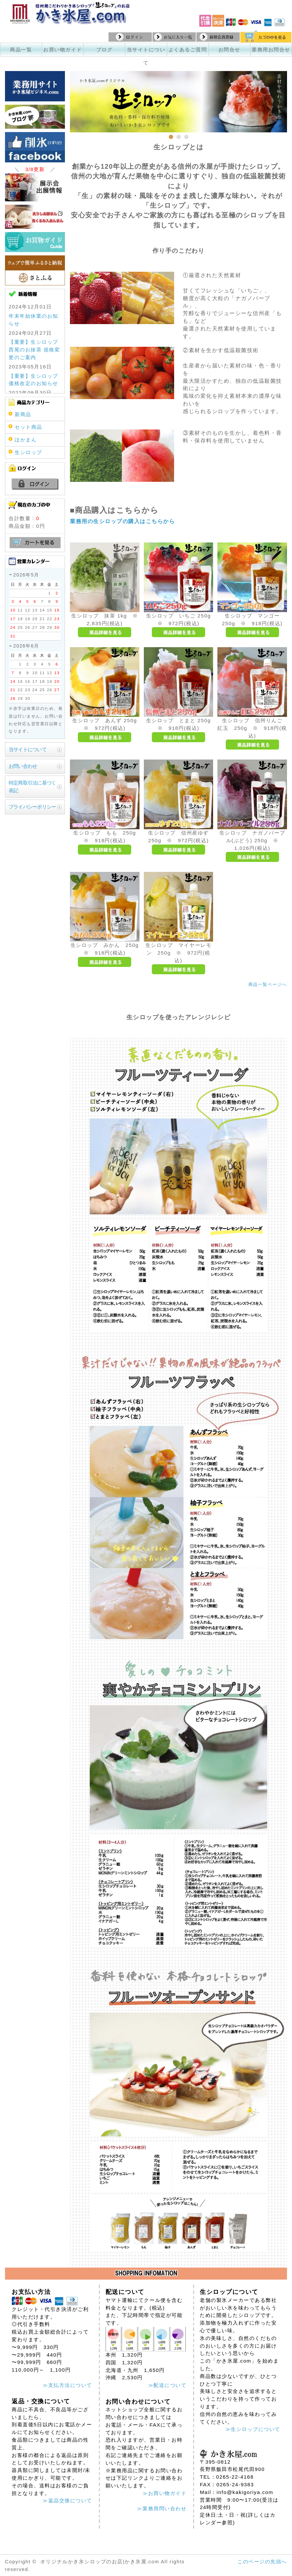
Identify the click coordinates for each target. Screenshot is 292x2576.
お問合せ (229, 49)
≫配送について (167, 2385)
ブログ (104, 49)
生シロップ (28, 452)
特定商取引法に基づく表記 (32, 786)
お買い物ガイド (62, 49)
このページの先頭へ (262, 2561)
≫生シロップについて (252, 2429)
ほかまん (26, 439)
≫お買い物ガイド (164, 2493)
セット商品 (28, 427)
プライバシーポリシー (32, 807)
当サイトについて (28, 749)
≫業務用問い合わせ (161, 2508)
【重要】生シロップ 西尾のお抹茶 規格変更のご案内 (34, 349)
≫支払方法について (67, 2385)
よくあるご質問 (187, 49)
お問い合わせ (23, 766)
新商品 (23, 414)
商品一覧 (21, 49)
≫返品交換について (67, 2500)
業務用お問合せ (271, 49)
